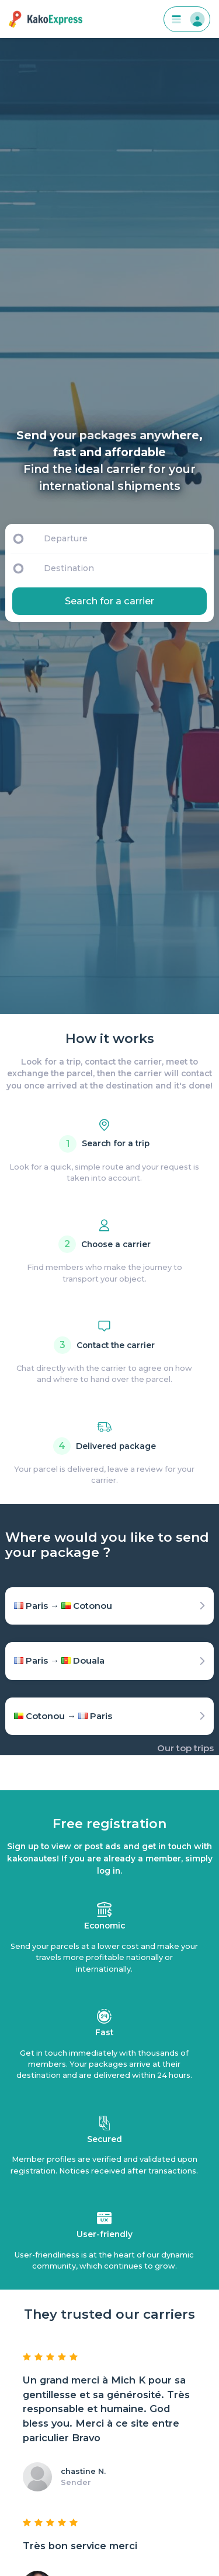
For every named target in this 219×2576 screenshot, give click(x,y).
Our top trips (185, 1748)
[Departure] (123, 538)
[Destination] (127, 568)
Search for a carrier (109, 601)
